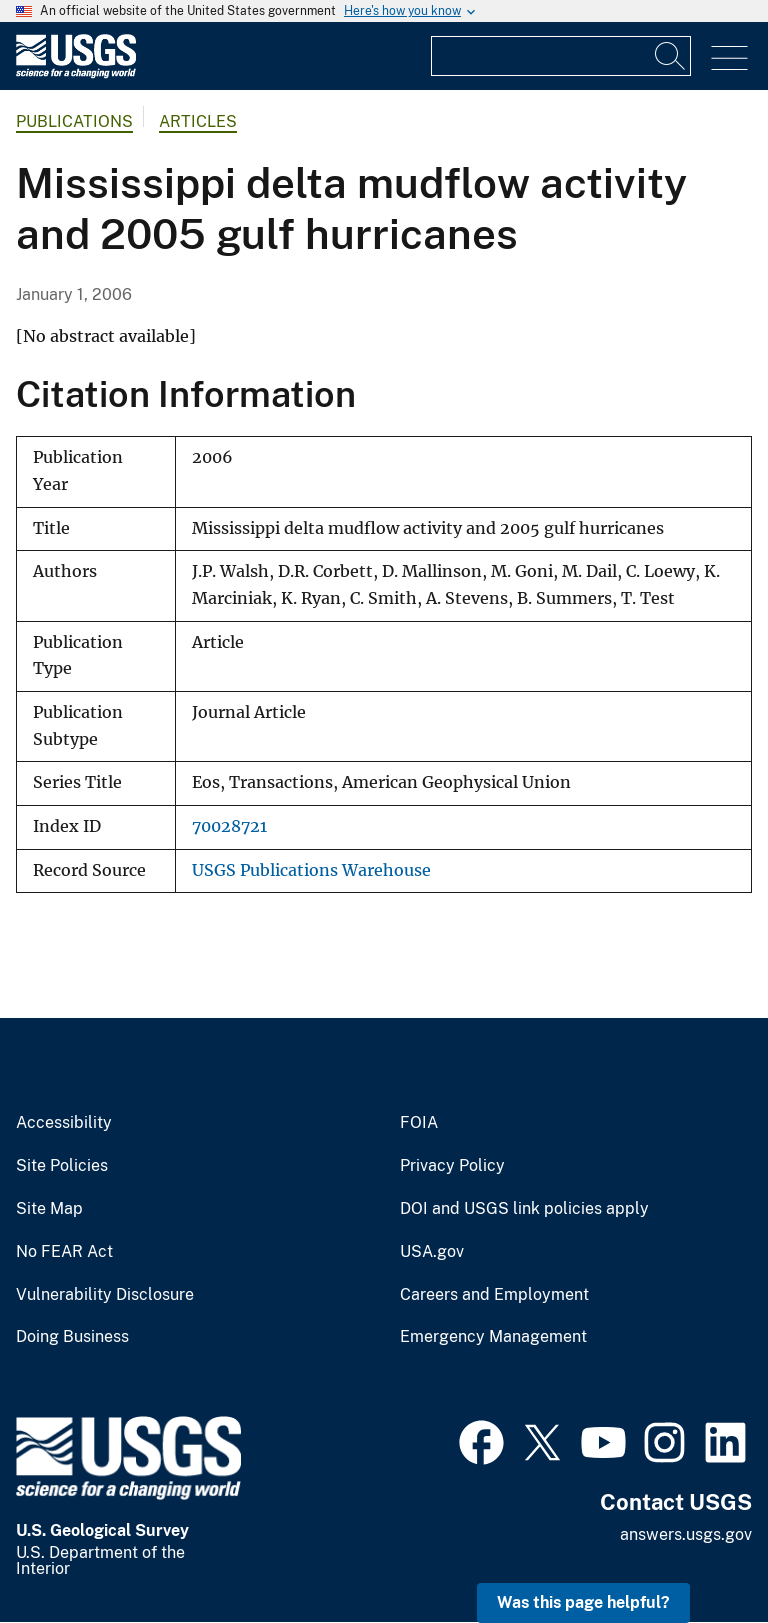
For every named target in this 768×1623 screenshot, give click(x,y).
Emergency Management (493, 1337)
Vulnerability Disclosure (105, 1295)
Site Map (49, 1209)
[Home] (76, 73)
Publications (74, 121)
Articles (198, 121)
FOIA (419, 1123)
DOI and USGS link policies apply (524, 1209)
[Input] (561, 56)
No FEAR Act (64, 1252)
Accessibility (64, 1123)
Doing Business (72, 1337)
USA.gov (432, 1252)
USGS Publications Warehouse (311, 870)
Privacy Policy (452, 1166)
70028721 (229, 826)
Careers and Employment (494, 1295)
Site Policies (62, 1166)
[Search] (671, 56)
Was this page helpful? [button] (583, 1602)
